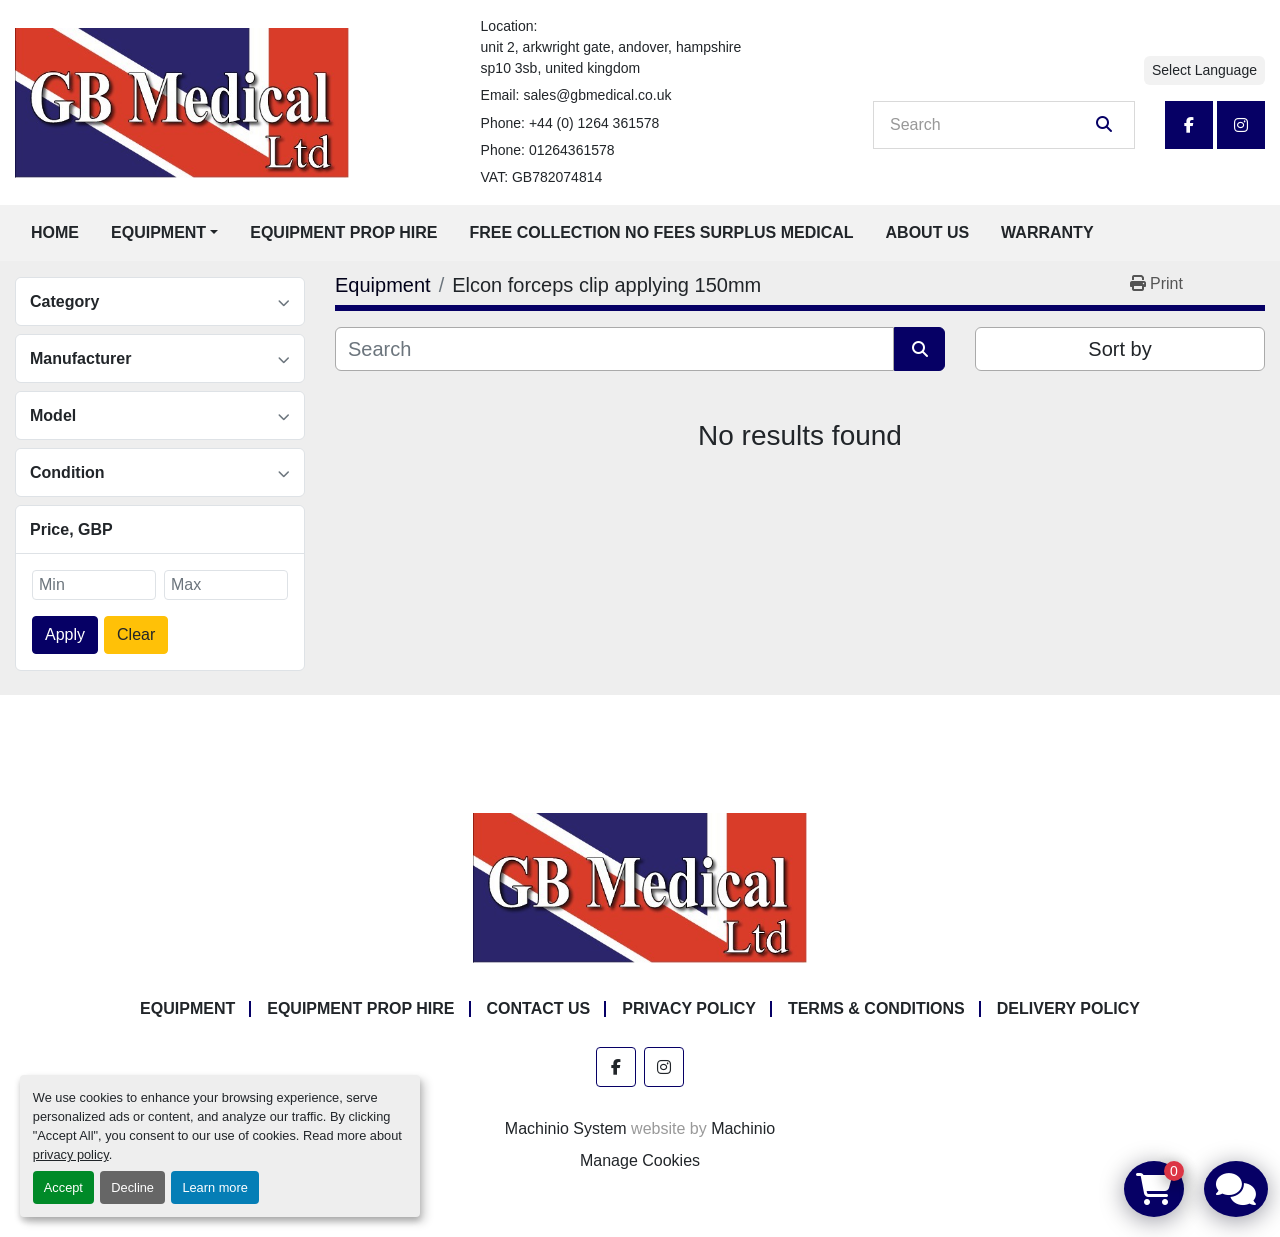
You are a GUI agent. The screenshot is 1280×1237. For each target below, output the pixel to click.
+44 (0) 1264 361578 (594, 123)
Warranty (1047, 232)
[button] (164, 233)
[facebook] (1189, 125)
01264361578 (572, 150)
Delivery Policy (1068, 1008)
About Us (928, 232)
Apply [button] (65, 634)
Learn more (214, 1187)
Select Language (1204, 70)
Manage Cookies (640, 1160)
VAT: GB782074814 (542, 177)
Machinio (743, 1128)
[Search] (990, 125)
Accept (63, 1187)
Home (55, 232)
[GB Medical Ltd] (640, 887)
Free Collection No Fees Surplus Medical (662, 232)
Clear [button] (136, 634)
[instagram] (1241, 125)
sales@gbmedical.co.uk (597, 95)
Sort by (1119, 349)
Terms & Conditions (876, 1008)
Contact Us (539, 1008)
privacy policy (71, 1154)
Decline (132, 1187)
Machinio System (566, 1128)
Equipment (158, 232)
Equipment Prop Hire (343, 232)
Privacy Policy (689, 1008)
